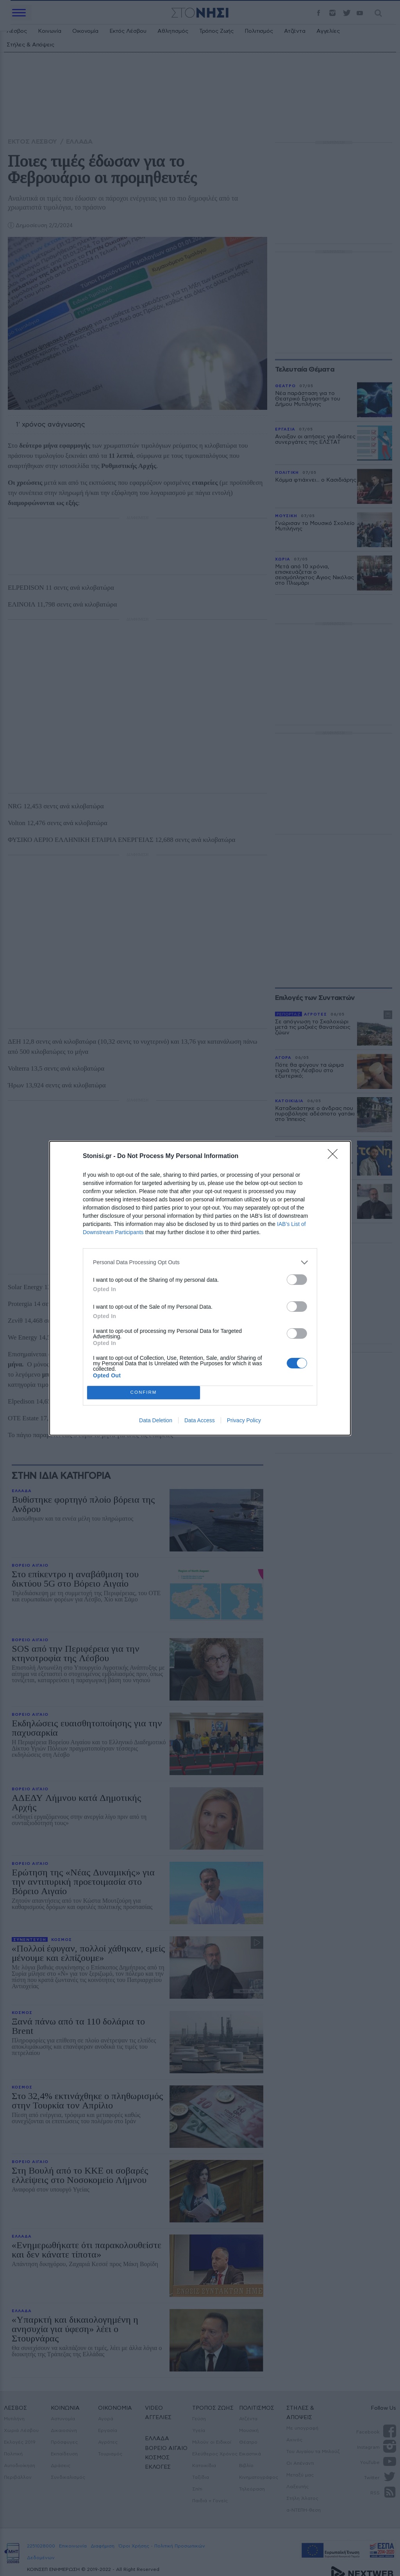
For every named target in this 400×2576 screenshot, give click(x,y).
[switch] (297, 1279)
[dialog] (200, 1288)
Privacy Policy (244, 1420)
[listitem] (200, 1262)
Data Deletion (155, 1420)
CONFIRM (143, 1392)
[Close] (335, 1156)
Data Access (199, 1420)
